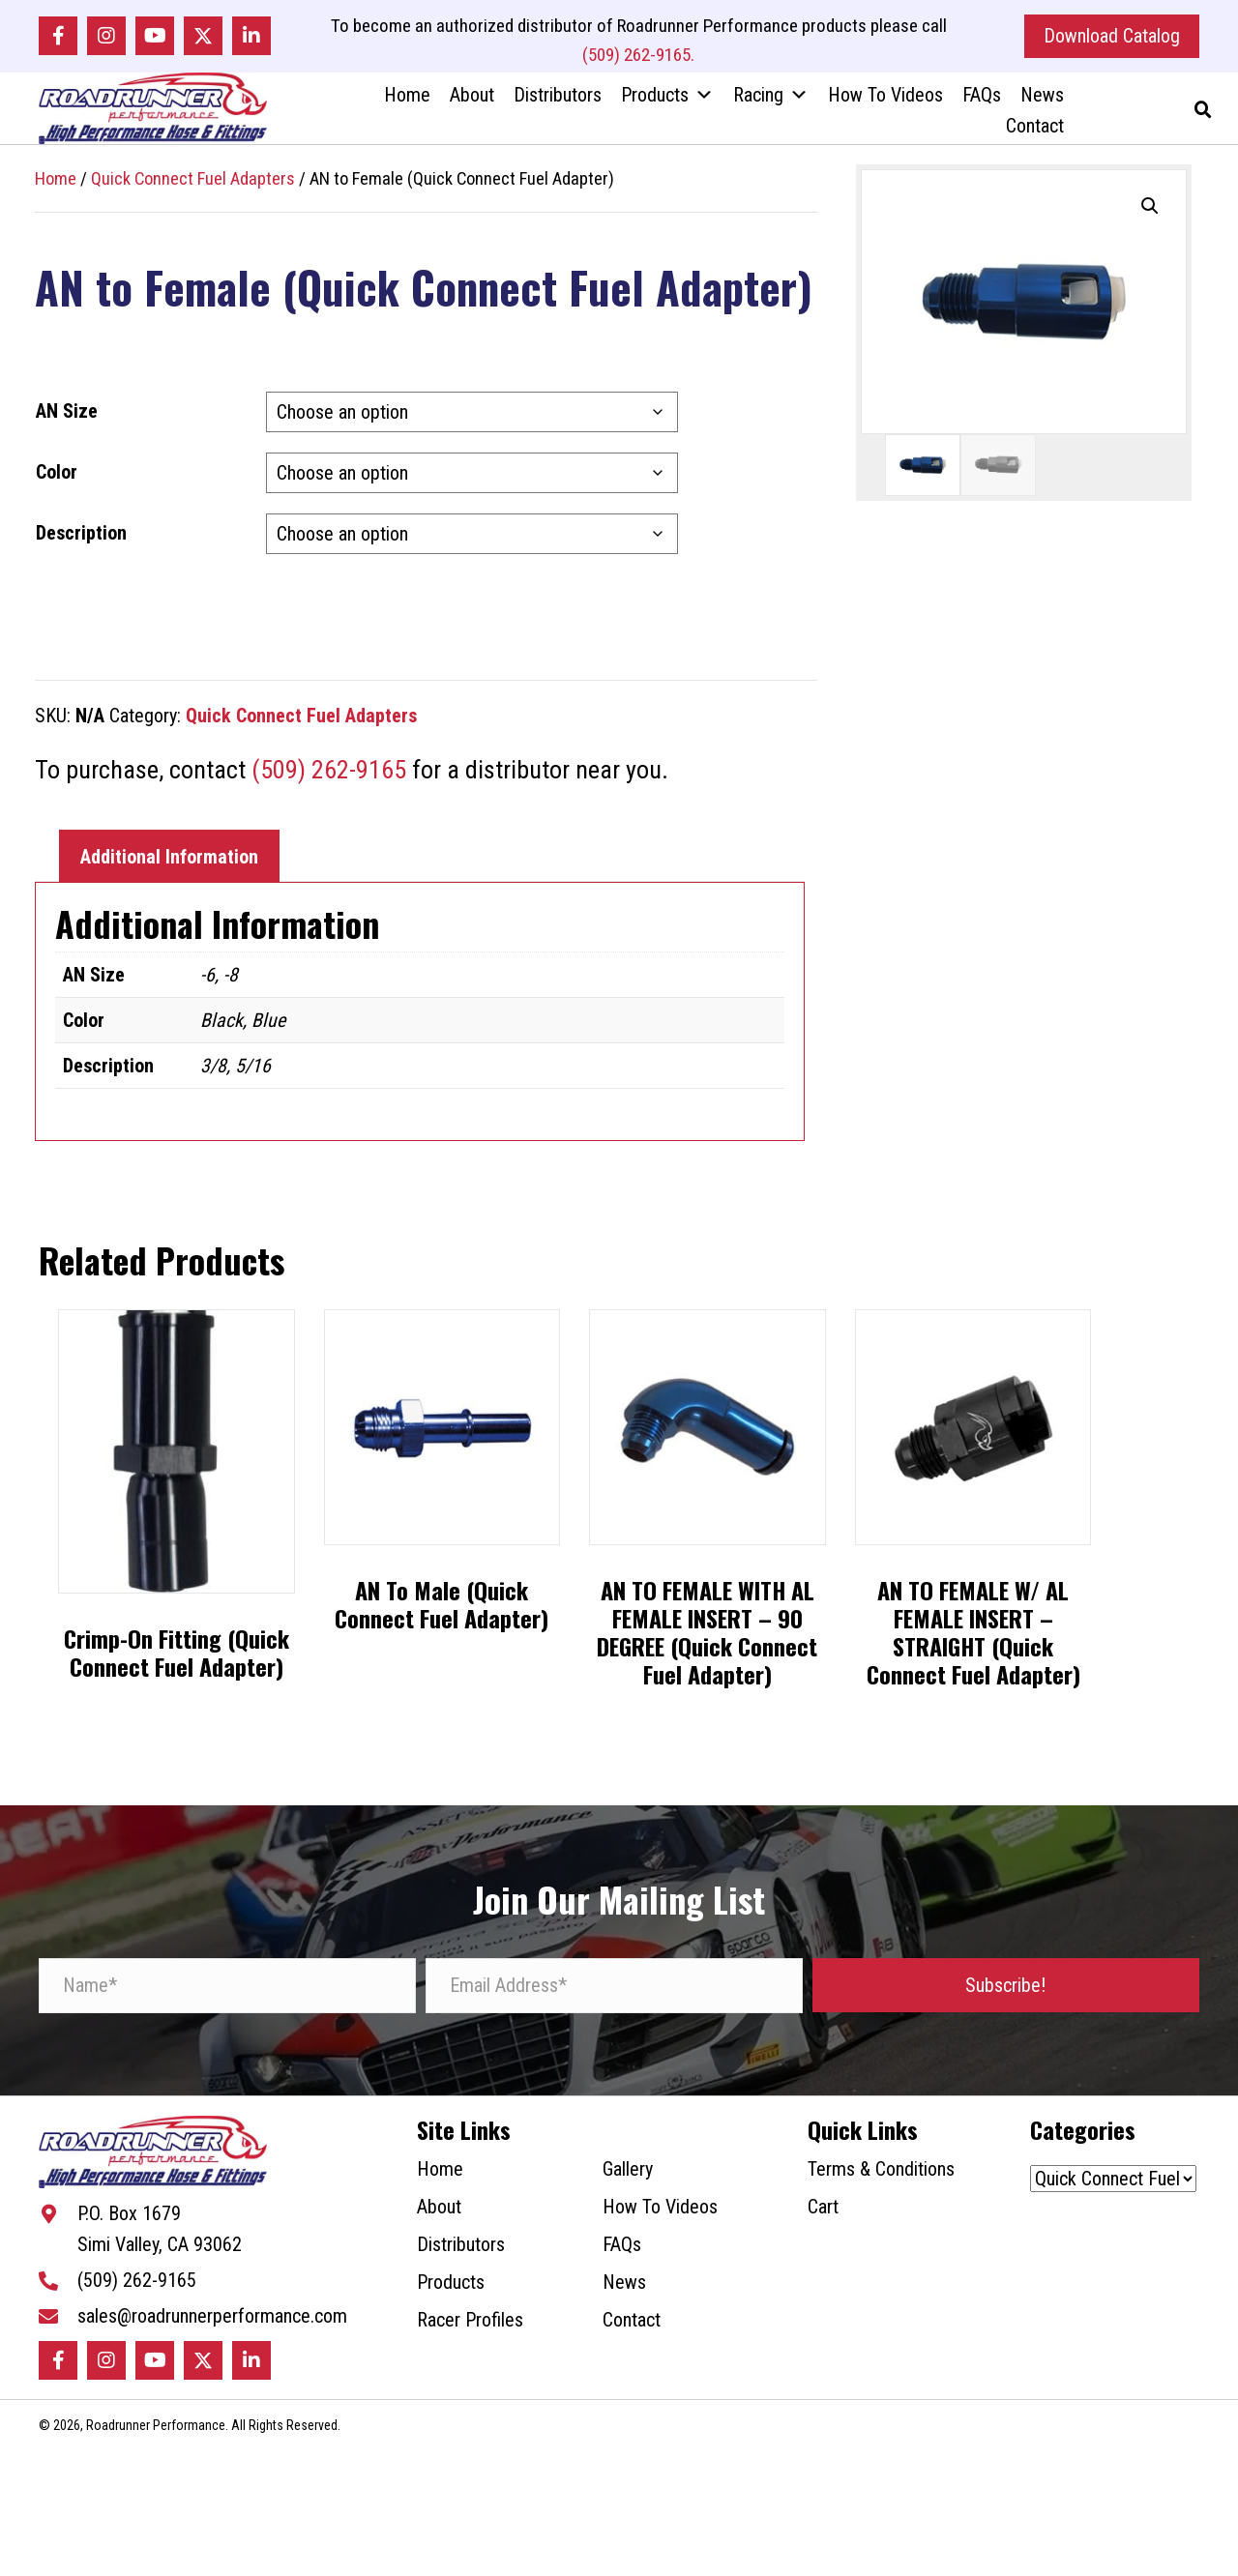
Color (56, 478)
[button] (58, 37)
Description (81, 539)
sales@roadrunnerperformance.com (212, 2325)
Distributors (558, 98)
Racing (771, 98)
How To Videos (885, 98)
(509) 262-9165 (328, 776)
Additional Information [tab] (169, 862)
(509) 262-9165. (638, 56)
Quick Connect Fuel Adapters (193, 184)
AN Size (67, 417)
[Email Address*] (614, 1992)
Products (667, 98)
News (1042, 98)
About (472, 98)
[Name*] (227, 1992)
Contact (1035, 129)
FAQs (981, 98)
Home (407, 98)
